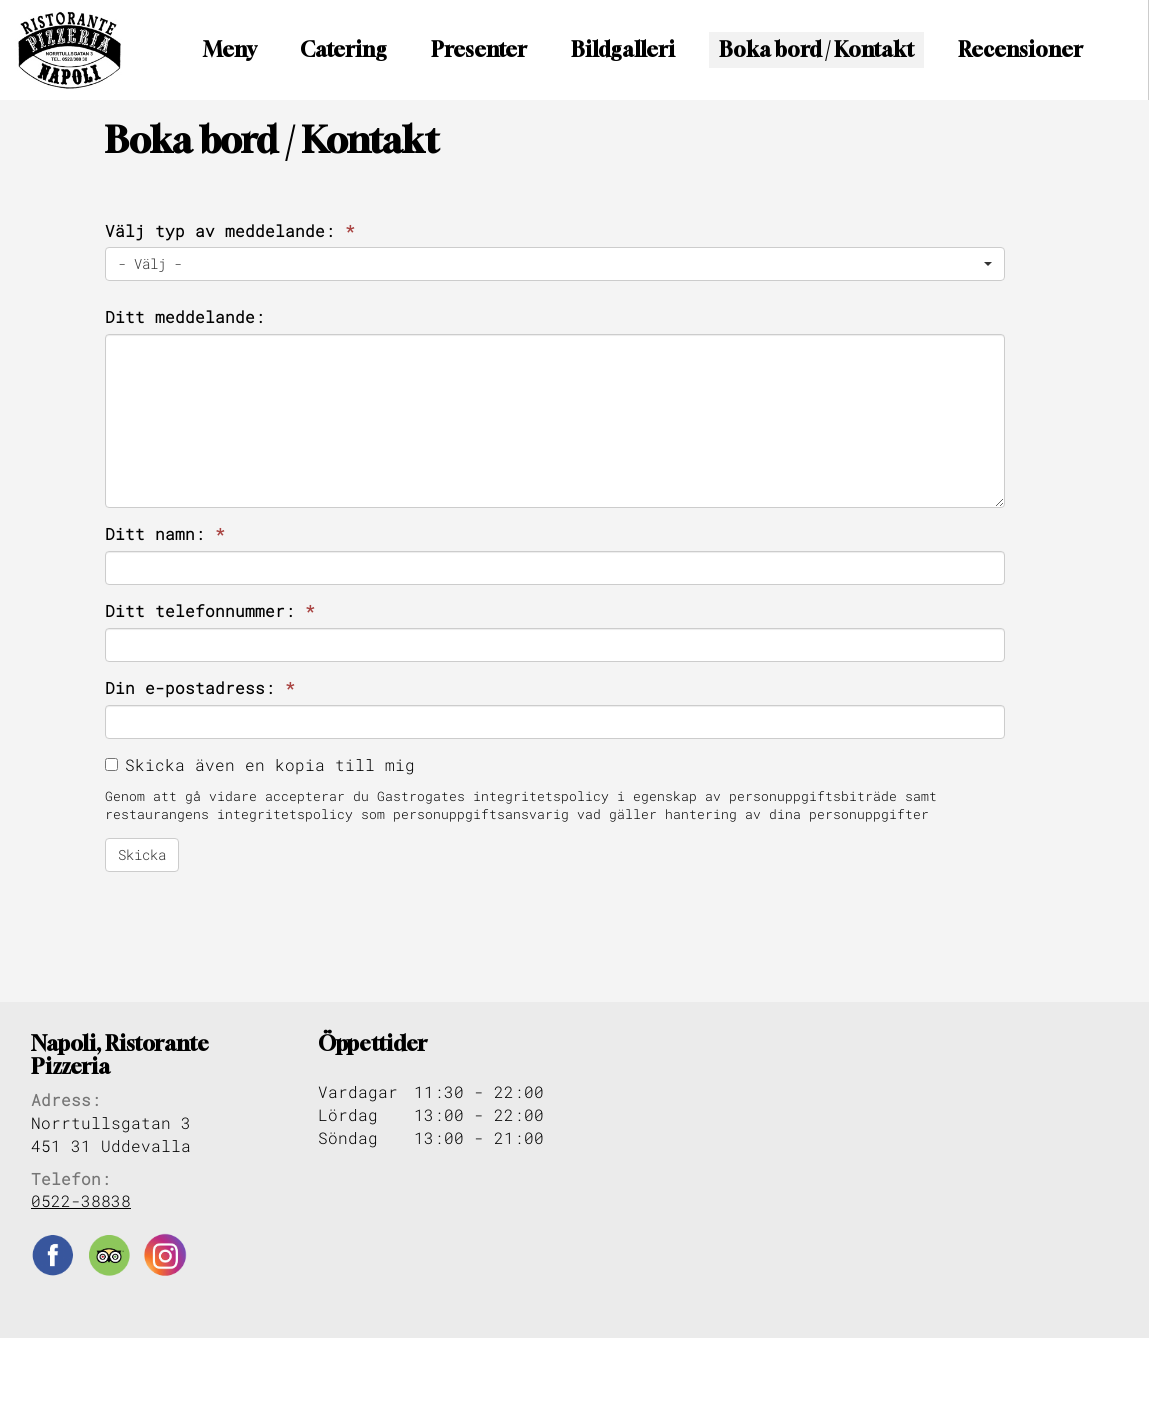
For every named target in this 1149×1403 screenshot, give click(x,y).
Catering (343, 49)
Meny (229, 49)
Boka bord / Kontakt (816, 49)
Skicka (142, 854)
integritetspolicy (541, 796)
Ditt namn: (165, 533)
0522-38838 (81, 1200)
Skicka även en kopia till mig (270, 764)
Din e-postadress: (200, 687)
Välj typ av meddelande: (230, 230)
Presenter (479, 49)
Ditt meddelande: (185, 316)
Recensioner (1020, 49)
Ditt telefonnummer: (210, 610)
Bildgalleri (623, 49)
